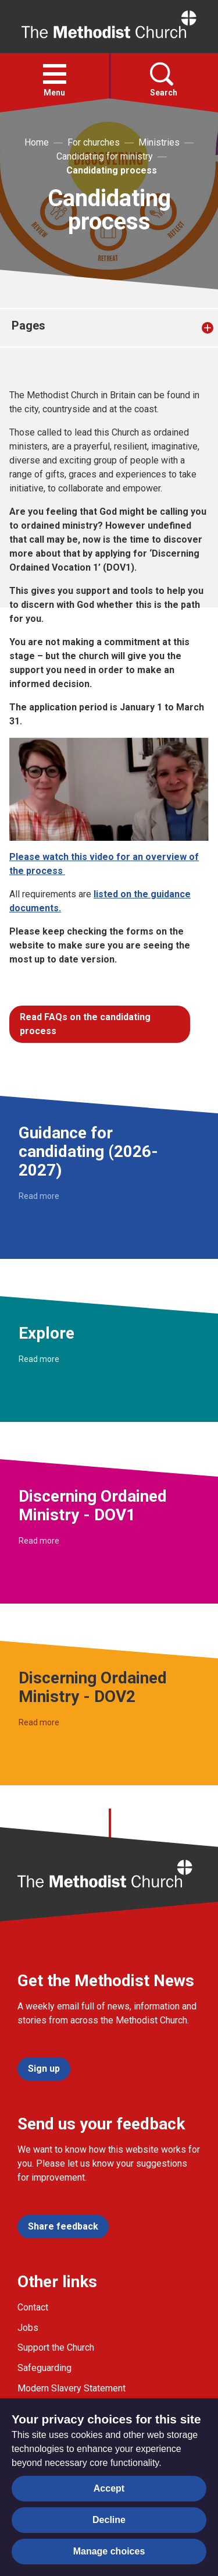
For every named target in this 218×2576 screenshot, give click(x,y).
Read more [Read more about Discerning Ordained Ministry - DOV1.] (39, 1540)
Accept (109, 2488)
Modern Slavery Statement (71, 2388)
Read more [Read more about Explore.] (39, 1359)
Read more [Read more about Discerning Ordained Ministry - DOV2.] (39, 1722)
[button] (54, 74)
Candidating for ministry (104, 156)
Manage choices (109, 2551)
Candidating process (111, 170)
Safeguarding (44, 2367)
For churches (93, 142)
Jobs (27, 2327)
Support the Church (55, 2347)
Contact (32, 2307)
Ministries (159, 142)
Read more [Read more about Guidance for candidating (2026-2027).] (39, 1196)
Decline (109, 2520)
